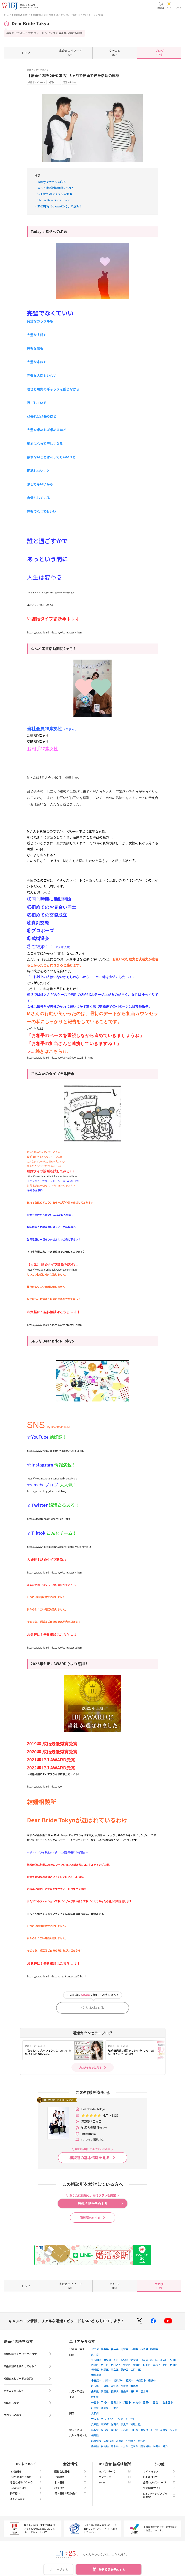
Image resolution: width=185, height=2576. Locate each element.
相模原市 (118, 2380)
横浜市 (152, 2380)
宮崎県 (134, 2446)
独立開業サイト (159, 2488)
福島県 (154, 2349)
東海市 (137, 2402)
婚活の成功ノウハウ (26, 2482)
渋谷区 (127, 2364)
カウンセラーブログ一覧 (70, 14)
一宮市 (95, 2402)
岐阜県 (95, 2408)
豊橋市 (156, 2402)
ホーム (6, 14)
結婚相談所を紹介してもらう (28, 2366)
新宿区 (124, 2360)
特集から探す (28, 2403)
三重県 (114, 2408)
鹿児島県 (145, 2446)
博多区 (142, 2440)
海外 (165, 2446)
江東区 (164, 2360)
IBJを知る (26, 2471)
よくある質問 (26, 2498)
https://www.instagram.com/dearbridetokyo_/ (52, 1478)
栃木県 (124, 2386)
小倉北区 (131, 2440)
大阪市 (95, 2418)
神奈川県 (96, 2375)
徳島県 (144, 2429)
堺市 (103, 2418)
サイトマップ (159, 2471)
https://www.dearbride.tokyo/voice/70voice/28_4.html (60, 1057)
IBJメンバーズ (115, 2471)
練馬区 (105, 2369)
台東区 (144, 2360)
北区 (165, 2364)
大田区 (105, 2364)
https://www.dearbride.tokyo (44, 1786)
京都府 (105, 2424)
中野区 (137, 2364)
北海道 (95, 2349)
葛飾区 (124, 2369)
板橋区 (95, 2369)
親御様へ (26, 2493)
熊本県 (114, 2446)
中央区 (107, 2360)
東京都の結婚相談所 (20, 14)
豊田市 (147, 2402)
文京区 (134, 2360)
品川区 (174, 2360)
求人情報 (70, 2482)
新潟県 (105, 2391)
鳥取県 (95, 2429)
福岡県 (95, 2435)
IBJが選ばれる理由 (26, 2477)
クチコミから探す (28, 2390)
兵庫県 (95, 2424)
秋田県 (134, 2349)
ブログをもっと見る (90, 2067)
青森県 (105, 2349)
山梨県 (95, 2391)
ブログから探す (28, 2415)
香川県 (154, 2429)
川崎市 (107, 2380)
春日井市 (116, 2402)
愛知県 (95, 2397)
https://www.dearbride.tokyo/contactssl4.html (55, 632)
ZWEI (115, 2482)
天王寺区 (130, 2418)
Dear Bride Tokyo (51, 14)
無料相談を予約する (112, 2569)
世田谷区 (116, 2364)
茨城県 (114, 2386)
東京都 (95, 2354)
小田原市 (96, 2380)
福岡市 (120, 2440)
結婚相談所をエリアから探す (28, 2354)
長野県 (114, 2391)
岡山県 (114, 2429)
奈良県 (124, 2424)
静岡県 (105, 2408)
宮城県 (124, 2349)
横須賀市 (141, 2380)
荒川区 (174, 2364)
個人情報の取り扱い (70, 2493)
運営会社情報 (70, 2471)
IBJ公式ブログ (26, 2488)
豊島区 (156, 2364)
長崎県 (105, 2446)
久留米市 (109, 2440)
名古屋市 (168, 2402)
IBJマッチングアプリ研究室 (159, 2495)
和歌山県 (136, 2424)
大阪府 (95, 2413)
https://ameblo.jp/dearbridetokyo (47, 1491)
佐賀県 (95, 2446)
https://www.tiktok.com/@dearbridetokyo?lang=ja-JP (59, 1546)
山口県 (134, 2429)
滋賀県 (114, 2424)
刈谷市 (127, 2402)
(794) (159, 52)
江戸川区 (136, 2369)
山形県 (144, 2349)
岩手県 (114, 2349)
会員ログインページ (159, 2482)
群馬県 (134, 2386)
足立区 (114, 2369)
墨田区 (154, 2360)
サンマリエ (115, 2477)
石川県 (134, 2391)
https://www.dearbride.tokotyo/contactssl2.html (56, 1976)
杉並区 (147, 2364)
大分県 (124, 2446)
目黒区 (95, 2364)
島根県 (105, 2429)
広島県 (124, 2429)
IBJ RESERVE (159, 2477)
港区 (115, 2360)
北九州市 (96, 2440)
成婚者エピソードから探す (28, 2378)
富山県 (124, 2391)
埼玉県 (95, 2386)
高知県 (174, 2429)
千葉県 (105, 2386)
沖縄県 (156, 2446)
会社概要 (70, 2477)
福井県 (144, 2391)
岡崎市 (105, 2402)
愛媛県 (164, 2429)
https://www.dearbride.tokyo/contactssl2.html (55, 1325)
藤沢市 (129, 2380)
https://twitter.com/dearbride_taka (48, 1519)
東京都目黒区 (36, 14)
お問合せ (70, 2488)
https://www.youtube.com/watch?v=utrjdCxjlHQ (56, 1450)
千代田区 (96, 2360)
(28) (70, 52)
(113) (115, 52)
